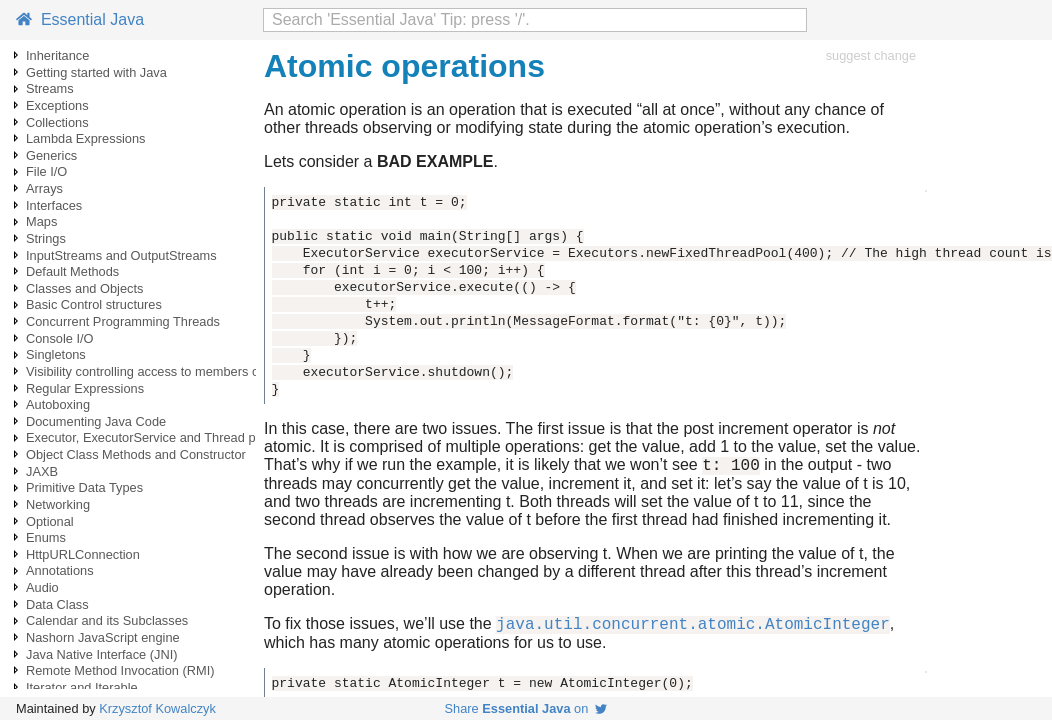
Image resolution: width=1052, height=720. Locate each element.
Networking (58, 504)
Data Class (57, 604)
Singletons (56, 354)
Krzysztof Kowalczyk (157, 708)
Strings (46, 238)
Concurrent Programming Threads (123, 321)
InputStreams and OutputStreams (121, 255)
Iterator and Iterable (82, 687)
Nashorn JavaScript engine (103, 637)
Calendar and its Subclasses (107, 620)
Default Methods (72, 271)
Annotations (60, 570)
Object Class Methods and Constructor (136, 454)
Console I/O (60, 338)
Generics (51, 155)
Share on (526, 708)
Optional (50, 521)
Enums (46, 537)
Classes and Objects (84, 288)
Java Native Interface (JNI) (101, 654)
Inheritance (57, 55)
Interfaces (54, 205)
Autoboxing (58, 404)
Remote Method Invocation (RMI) (120, 670)
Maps (41, 221)
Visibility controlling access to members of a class (166, 371)
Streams (50, 88)
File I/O (46, 171)
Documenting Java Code (96, 421)
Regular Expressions (85, 388)
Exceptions (57, 105)
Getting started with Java (96, 72)
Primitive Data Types (84, 487)
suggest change (871, 55)
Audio (42, 587)
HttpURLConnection (83, 554)
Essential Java (80, 19)
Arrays (44, 188)
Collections (57, 122)
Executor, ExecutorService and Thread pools (152, 437)
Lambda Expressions (86, 138)
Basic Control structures (94, 304)
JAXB (42, 471)
